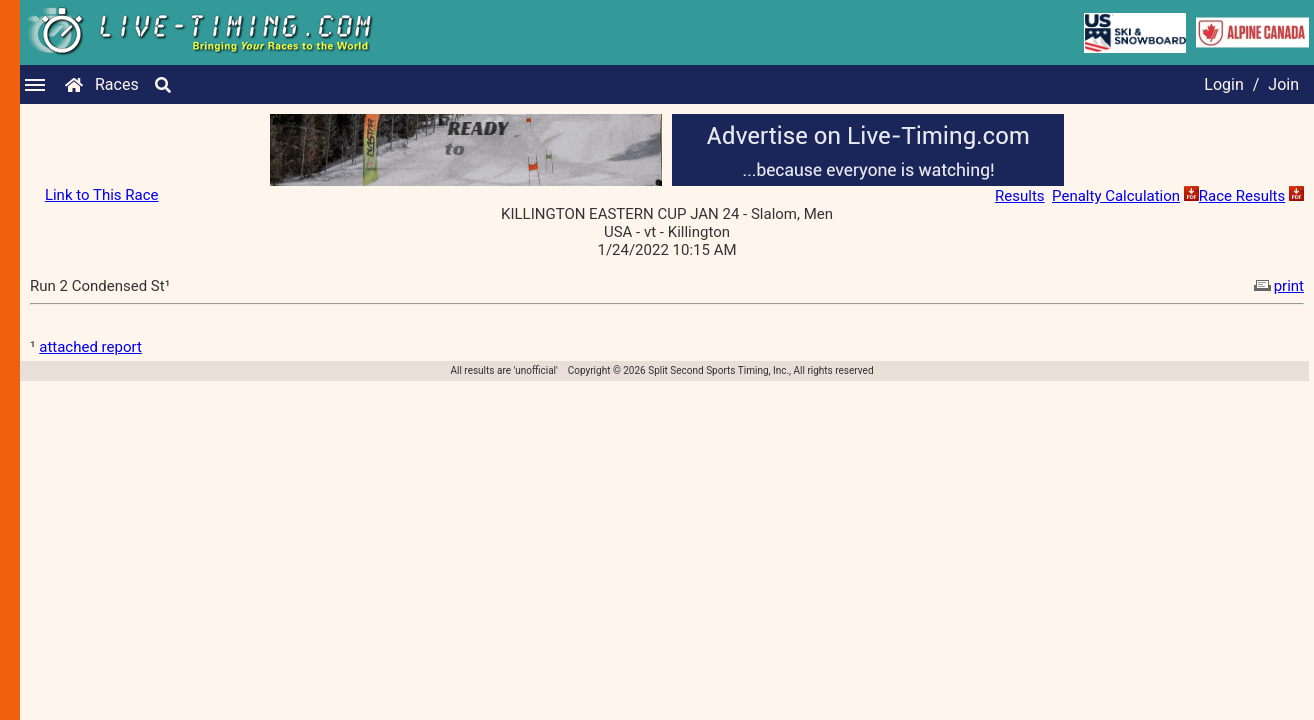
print (1277, 286)
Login (1223, 84)
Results (1020, 196)
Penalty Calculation (1116, 196)
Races (117, 84)
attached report (90, 347)
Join (1283, 84)
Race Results (1242, 196)
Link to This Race (102, 195)
